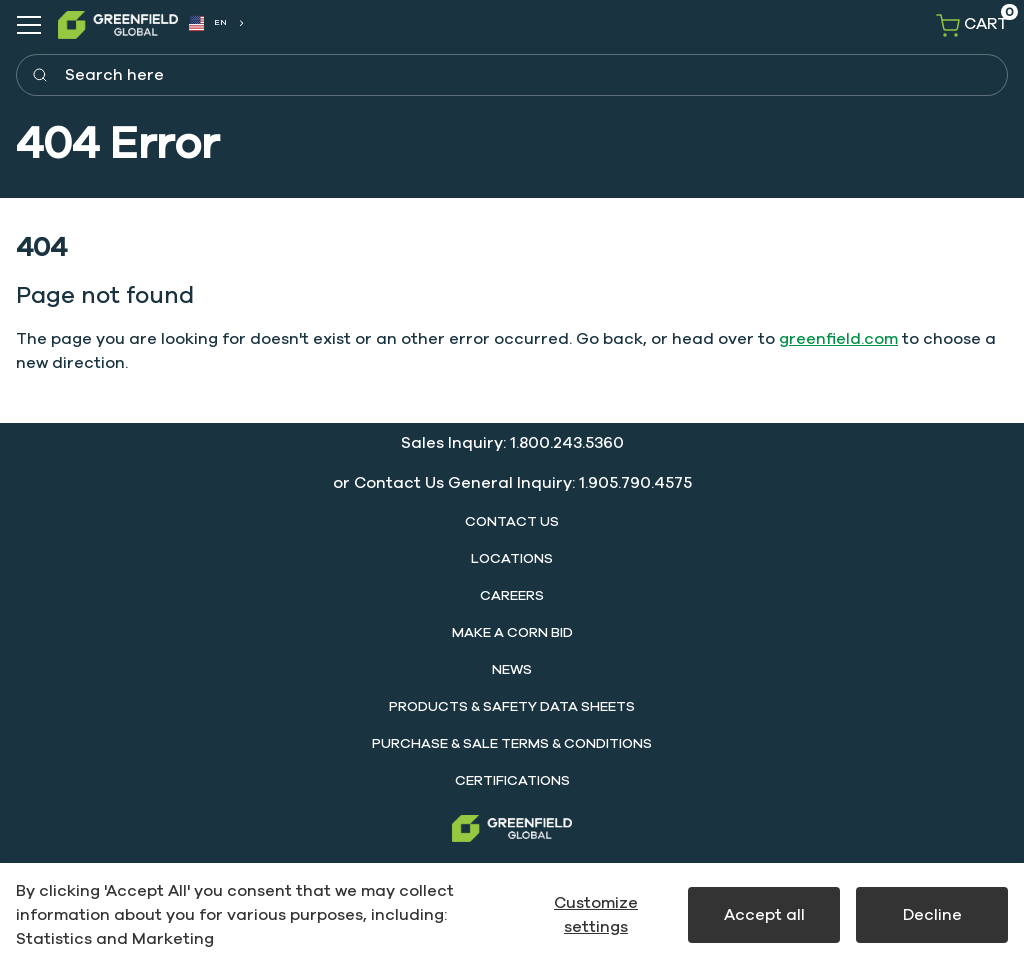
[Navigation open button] (29, 25)
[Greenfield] (512, 828)
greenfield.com (838, 339)
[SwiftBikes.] (118, 24)
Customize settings (596, 915)
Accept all (764, 915)
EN (208, 24)
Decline (932, 915)
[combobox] (215, 23)
